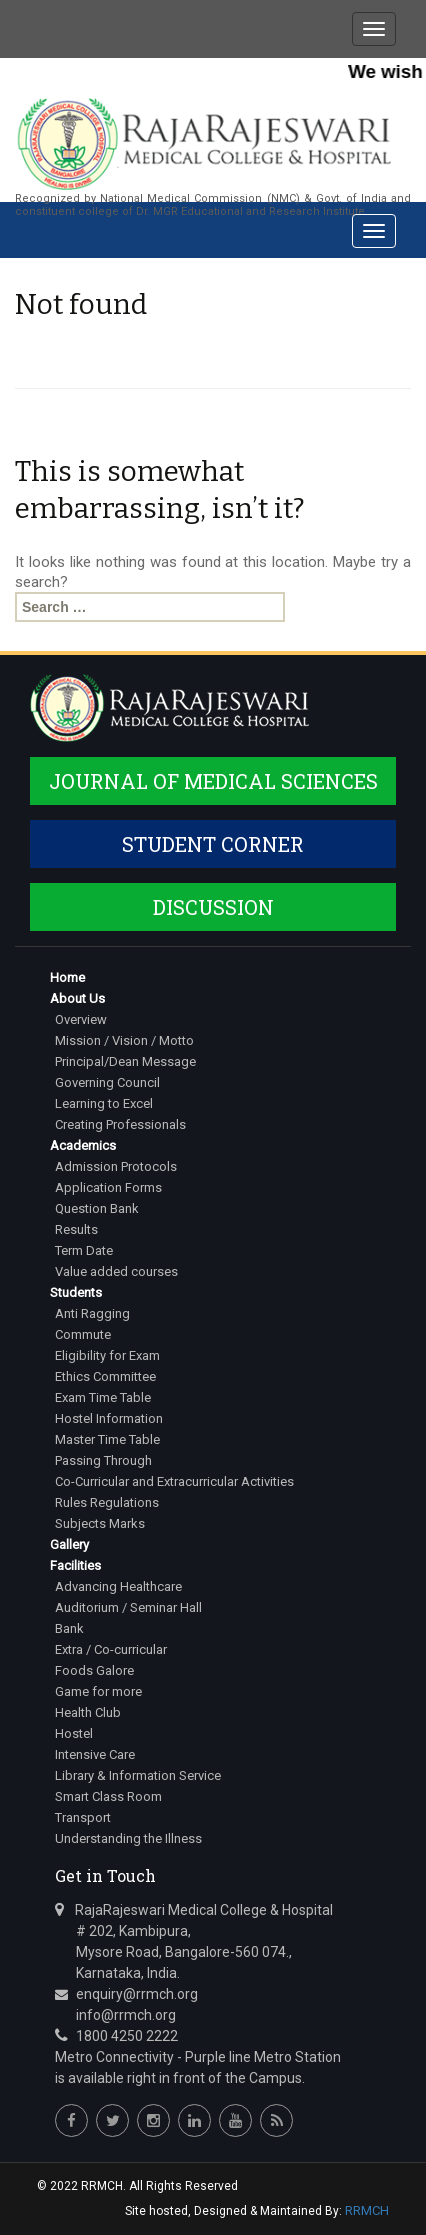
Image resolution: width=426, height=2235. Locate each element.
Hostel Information (109, 1418)
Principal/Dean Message (125, 1061)
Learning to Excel (104, 1103)
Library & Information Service (138, 1775)
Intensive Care (95, 1754)
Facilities (75, 1565)
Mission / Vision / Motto (124, 1040)
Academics (83, 1145)
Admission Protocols (116, 1166)
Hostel (74, 1733)
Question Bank (97, 1208)
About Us (77, 998)
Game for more (98, 1691)
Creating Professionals (120, 1124)
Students (76, 1292)
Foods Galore (94, 1670)
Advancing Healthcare (118, 1586)
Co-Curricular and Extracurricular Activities (174, 1481)
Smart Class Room (108, 1796)
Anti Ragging (92, 1313)
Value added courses (116, 1271)
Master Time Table (107, 1439)
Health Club (88, 1712)
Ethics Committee (105, 1376)
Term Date (84, 1250)
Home (67, 977)
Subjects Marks (100, 1523)
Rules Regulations (107, 1502)
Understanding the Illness (128, 1838)
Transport (83, 1817)
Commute (83, 1334)
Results (76, 1229)
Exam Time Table (103, 1397)
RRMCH (367, 2210)
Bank (69, 1628)
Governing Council (107, 1082)
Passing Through (103, 1460)
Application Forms (108, 1187)
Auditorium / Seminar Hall (128, 1607)
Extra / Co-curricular (111, 1649)
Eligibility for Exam (107, 1355)
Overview (81, 1019)
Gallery (69, 1544)
